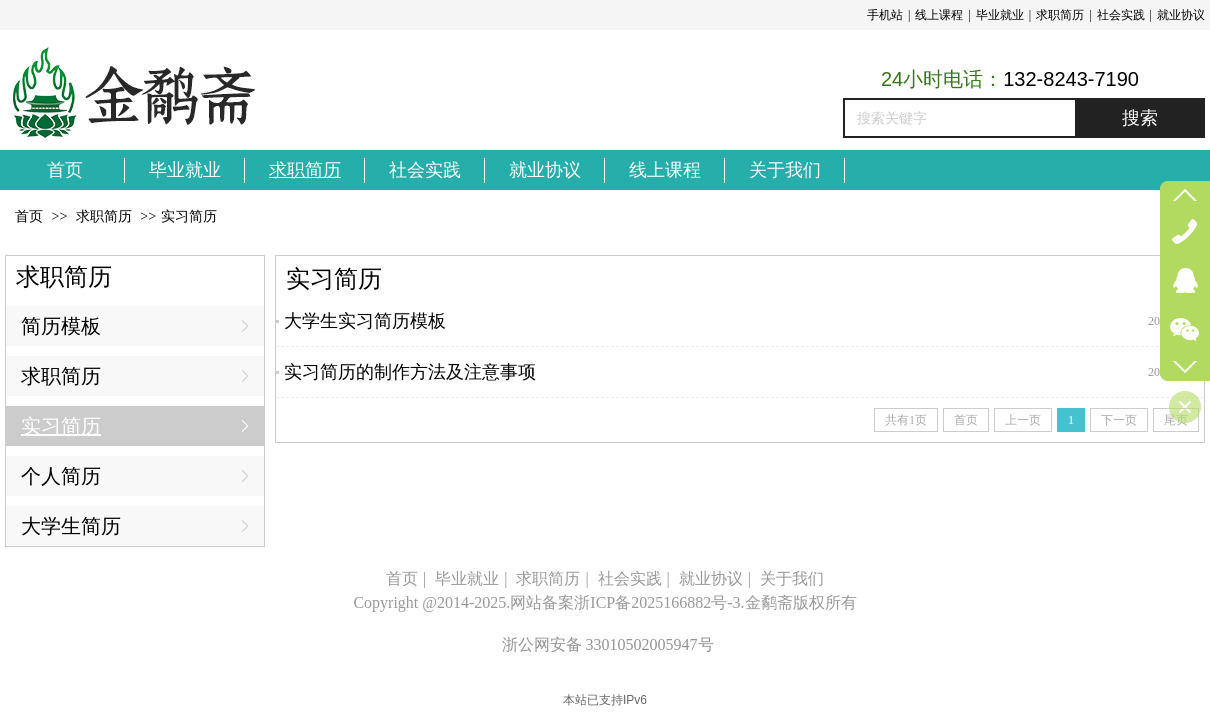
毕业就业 (1000, 15)
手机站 (885, 15)
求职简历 (1060, 15)
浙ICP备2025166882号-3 (657, 602)
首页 (29, 216)
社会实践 (1121, 15)
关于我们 (792, 578)
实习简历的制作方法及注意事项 (410, 372)
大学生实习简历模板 (365, 321)
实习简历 (189, 216)
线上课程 (939, 15)
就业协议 (1181, 15)
